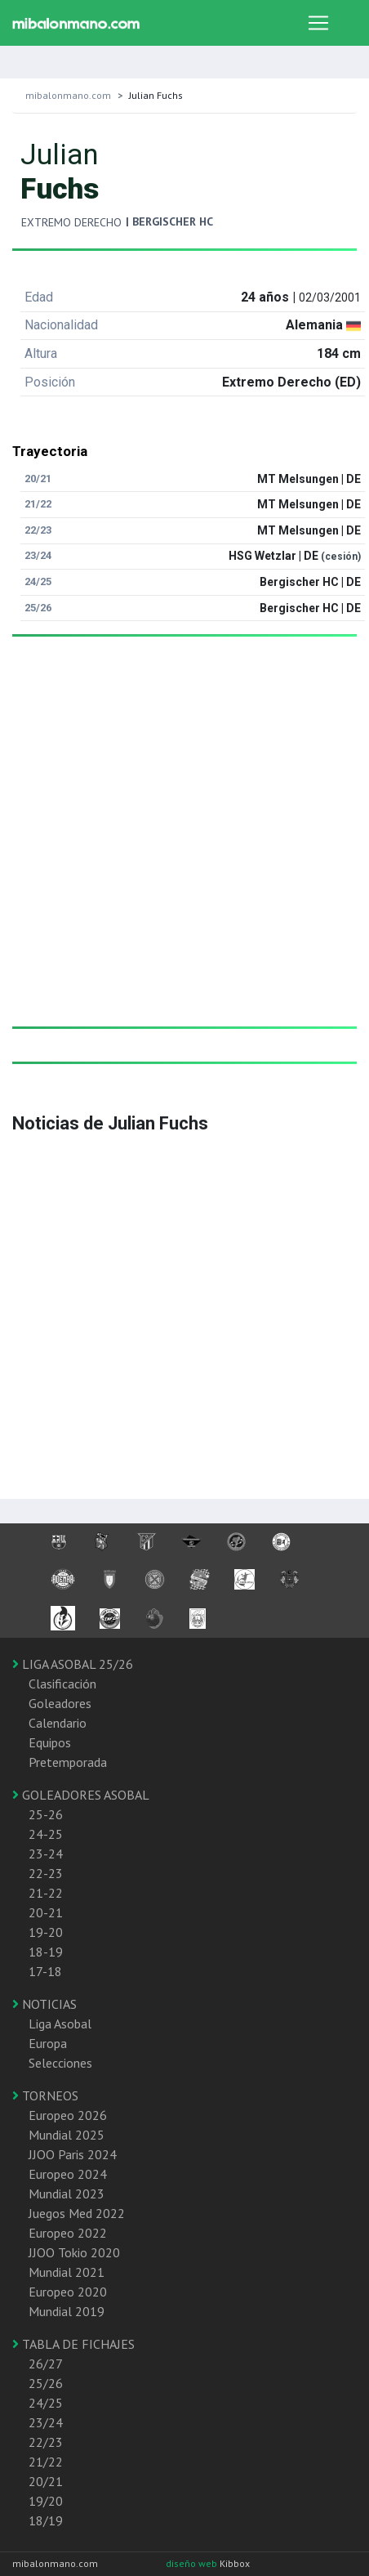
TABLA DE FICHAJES (73, 2344)
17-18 (45, 1971)
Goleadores (60, 1703)
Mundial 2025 (66, 2135)
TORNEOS (45, 2095)
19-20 (46, 1932)
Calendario (58, 1723)
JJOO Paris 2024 (73, 2154)
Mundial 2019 (66, 2311)
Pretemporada (68, 1762)
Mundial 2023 (66, 2193)
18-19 (46, 1951)
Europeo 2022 (68, 2233)
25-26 (46, 1814)
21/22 (46, 2461)
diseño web (193, 2563)
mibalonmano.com (68, 95)
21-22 (46, 1893)
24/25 (46, 2403)
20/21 (46, 2481)
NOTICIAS (44, 2004)
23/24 (46, 2422)
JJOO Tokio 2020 (74, 2252)
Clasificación (62, 1683)
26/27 (46, 2363)
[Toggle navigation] (318, 23)
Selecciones (60, 2063)
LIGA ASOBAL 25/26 (72, 1664)
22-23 (46, 1873)
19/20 (46, 2501)
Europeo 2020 (68, 2291)
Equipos (50, 1742)
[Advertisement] (178, 847)
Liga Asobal (60, 2023)
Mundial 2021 (66, 2272)
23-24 (46, 1853)
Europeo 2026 (68, 2115)
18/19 (46, 2520)
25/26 (46, 2383)
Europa (48, 2043)
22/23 (46, 2442)
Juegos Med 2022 (77, 2213)
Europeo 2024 (68, 2174)
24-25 (46, 1834)
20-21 (46, 1912)
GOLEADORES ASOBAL (80, 1795)
